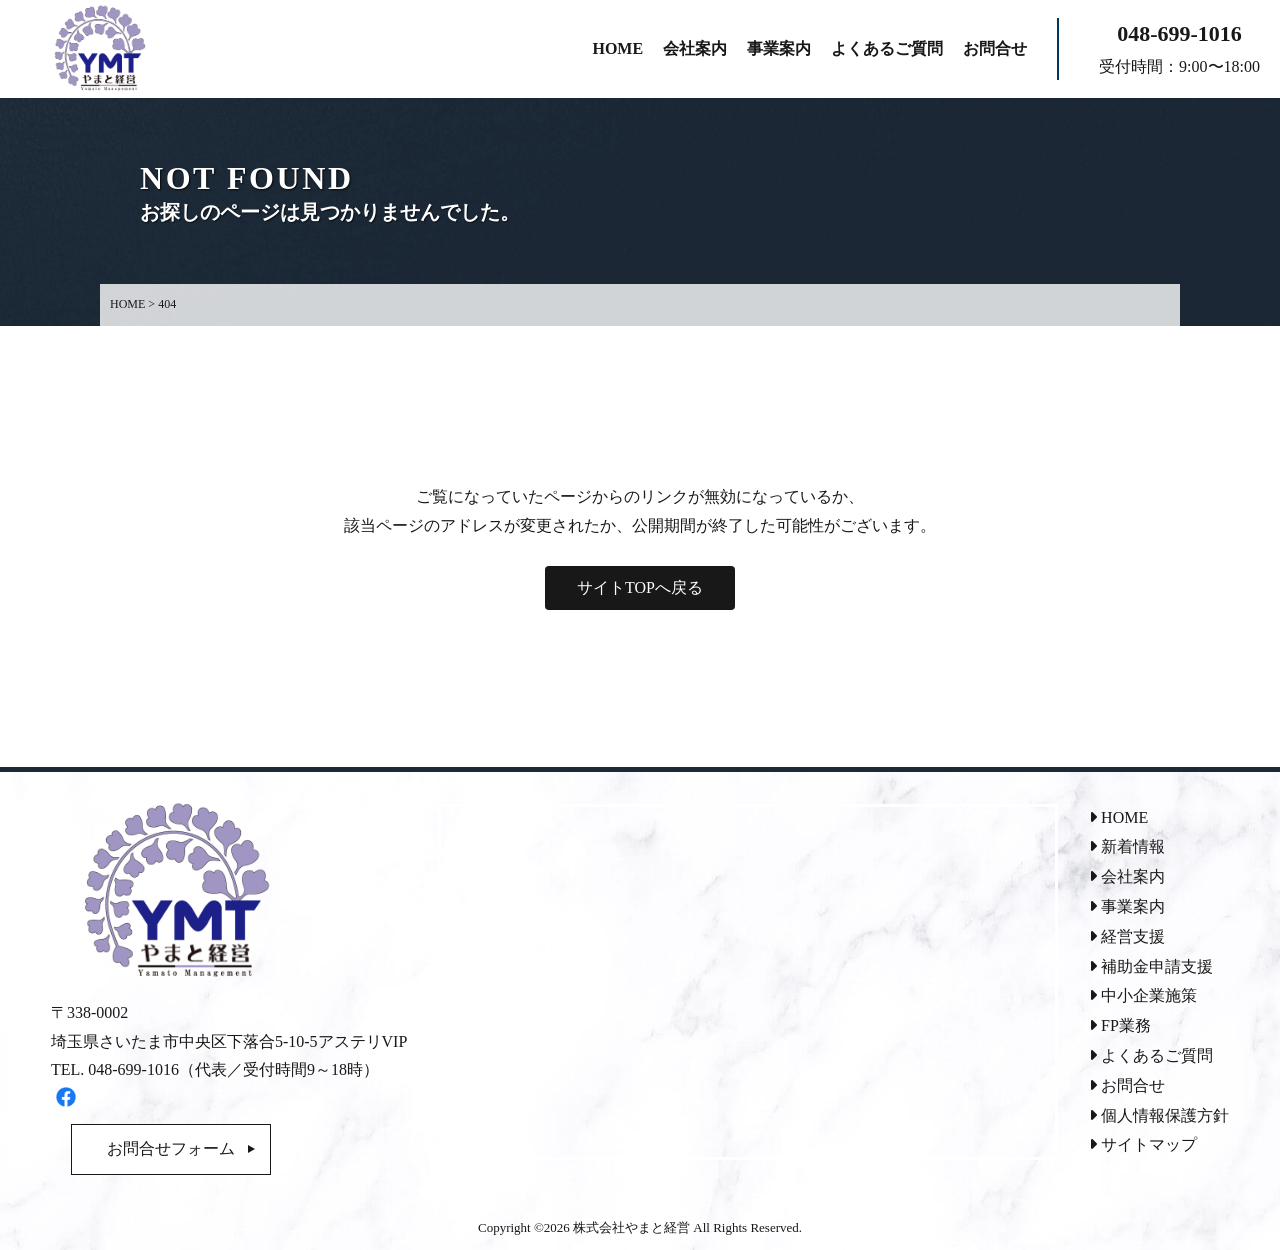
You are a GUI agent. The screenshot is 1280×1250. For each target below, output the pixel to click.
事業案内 (1127, 906)
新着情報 (1127, 846)
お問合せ (1127, 1085)
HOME (1118, 817)
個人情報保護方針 (1159, 1115)
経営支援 (1127, 936)
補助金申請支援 (1151, 966)
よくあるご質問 (1151, 1055)
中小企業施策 (1143, 995)
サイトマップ (1143, 1144)
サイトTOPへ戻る (640, 587)
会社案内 (1127, 876)
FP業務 (1120, 1025)
